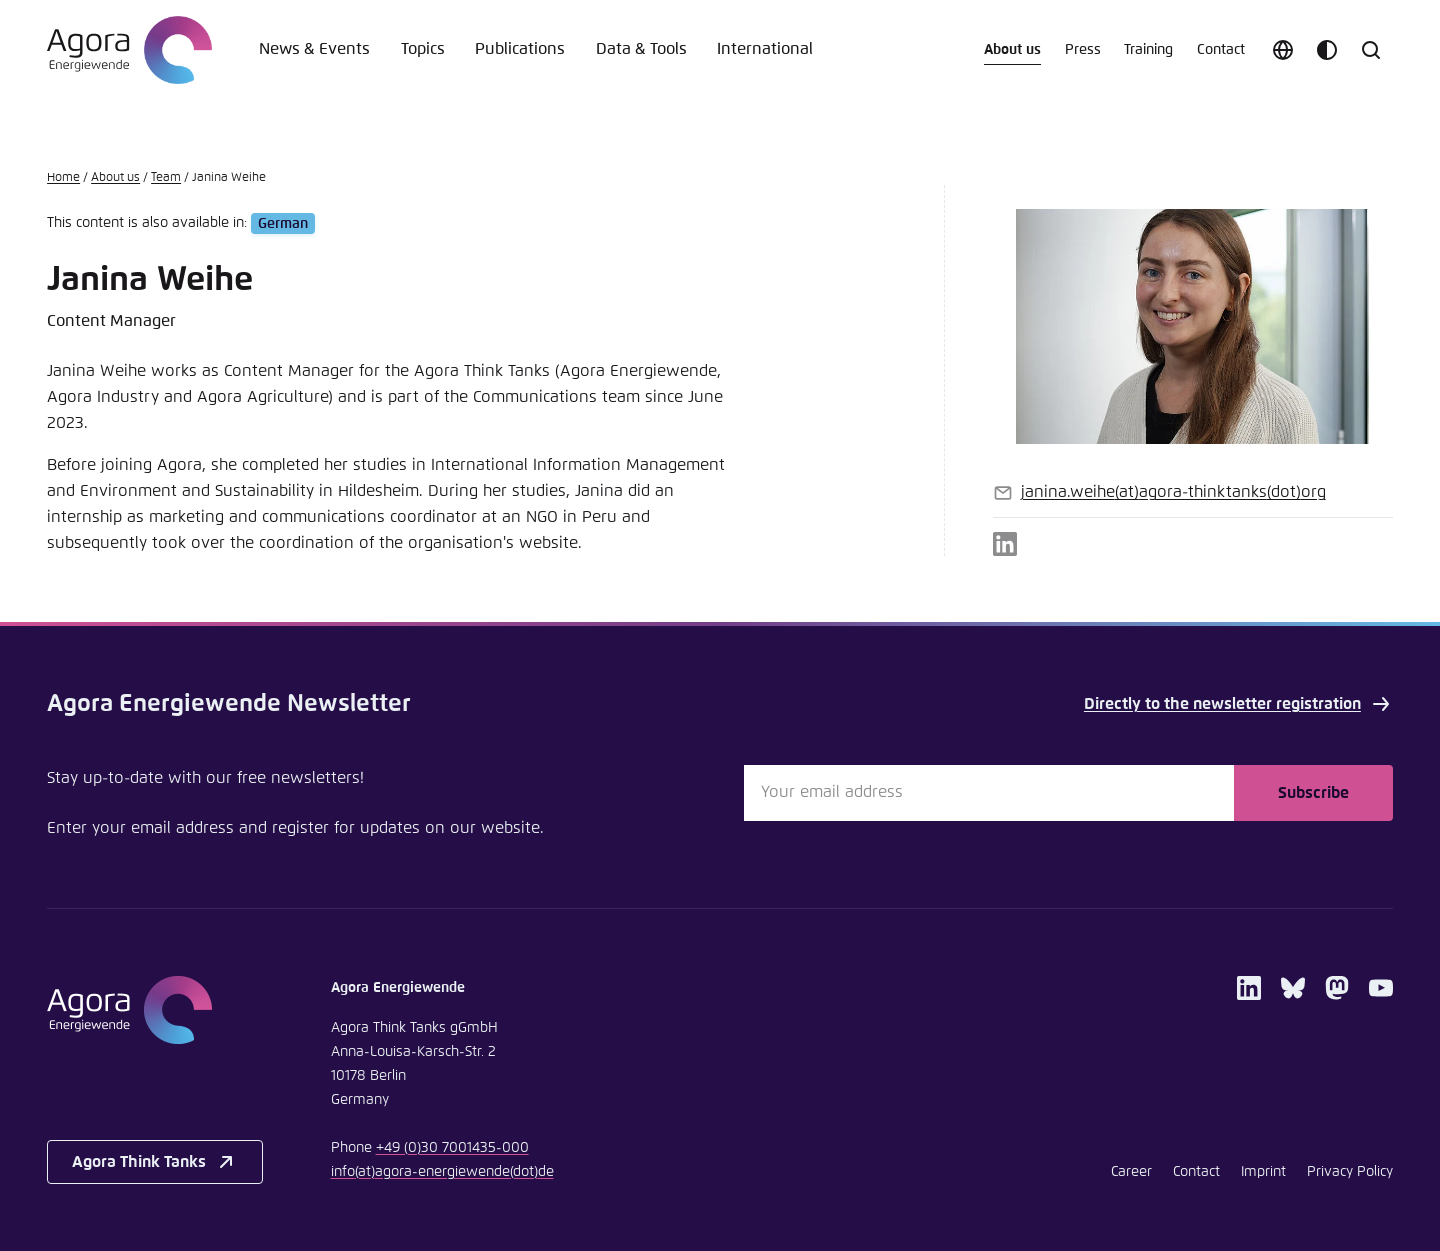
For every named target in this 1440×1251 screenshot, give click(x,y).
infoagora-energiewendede (442, 1172)
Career (1131, 1172)
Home (63, 178)
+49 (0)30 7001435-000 (452, 1148)
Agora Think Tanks (155, 1162)
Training (1148, 50)
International (765, 49)
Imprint (1263, 1172)
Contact (1221, 50)
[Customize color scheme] (1327, 50)
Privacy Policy (1350, 1172)
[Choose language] (1283, 50)
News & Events (314, 49)
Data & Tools (641, 49)
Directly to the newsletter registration (1238, 704)
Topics (423, 49)
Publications (520, 49)
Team (166, 178)
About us (1012, 50)
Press (1083, 50)
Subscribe (1313, 793)
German (283, 223)
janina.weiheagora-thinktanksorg (1173, 492)
